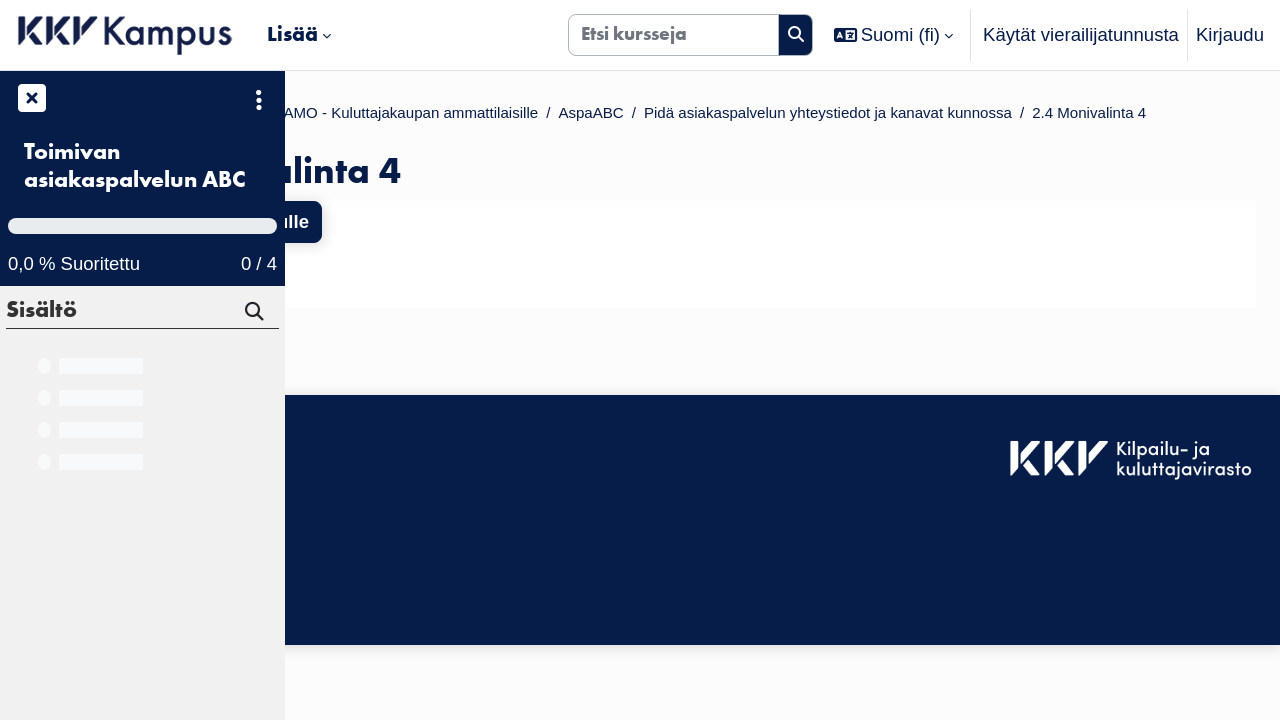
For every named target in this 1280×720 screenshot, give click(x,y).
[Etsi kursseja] (673, 35)
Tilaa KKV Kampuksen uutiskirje (431, 621)
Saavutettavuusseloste (393, 522)
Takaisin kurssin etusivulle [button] (448, 254)
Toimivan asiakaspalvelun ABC (135, 166)
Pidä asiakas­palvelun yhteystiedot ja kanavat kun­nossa (556, 143)
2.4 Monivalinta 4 (874, 143)
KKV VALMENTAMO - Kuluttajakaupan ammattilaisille (689, 115)
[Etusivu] (125, 35)
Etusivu (339, 115)
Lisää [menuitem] (292, 34)
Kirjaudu (1230, 34)
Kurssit (419, 115)
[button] (894, 35)
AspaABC (970, 115)
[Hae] (256, 314)
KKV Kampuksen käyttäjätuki (419, 549)
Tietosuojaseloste (372, 577)
